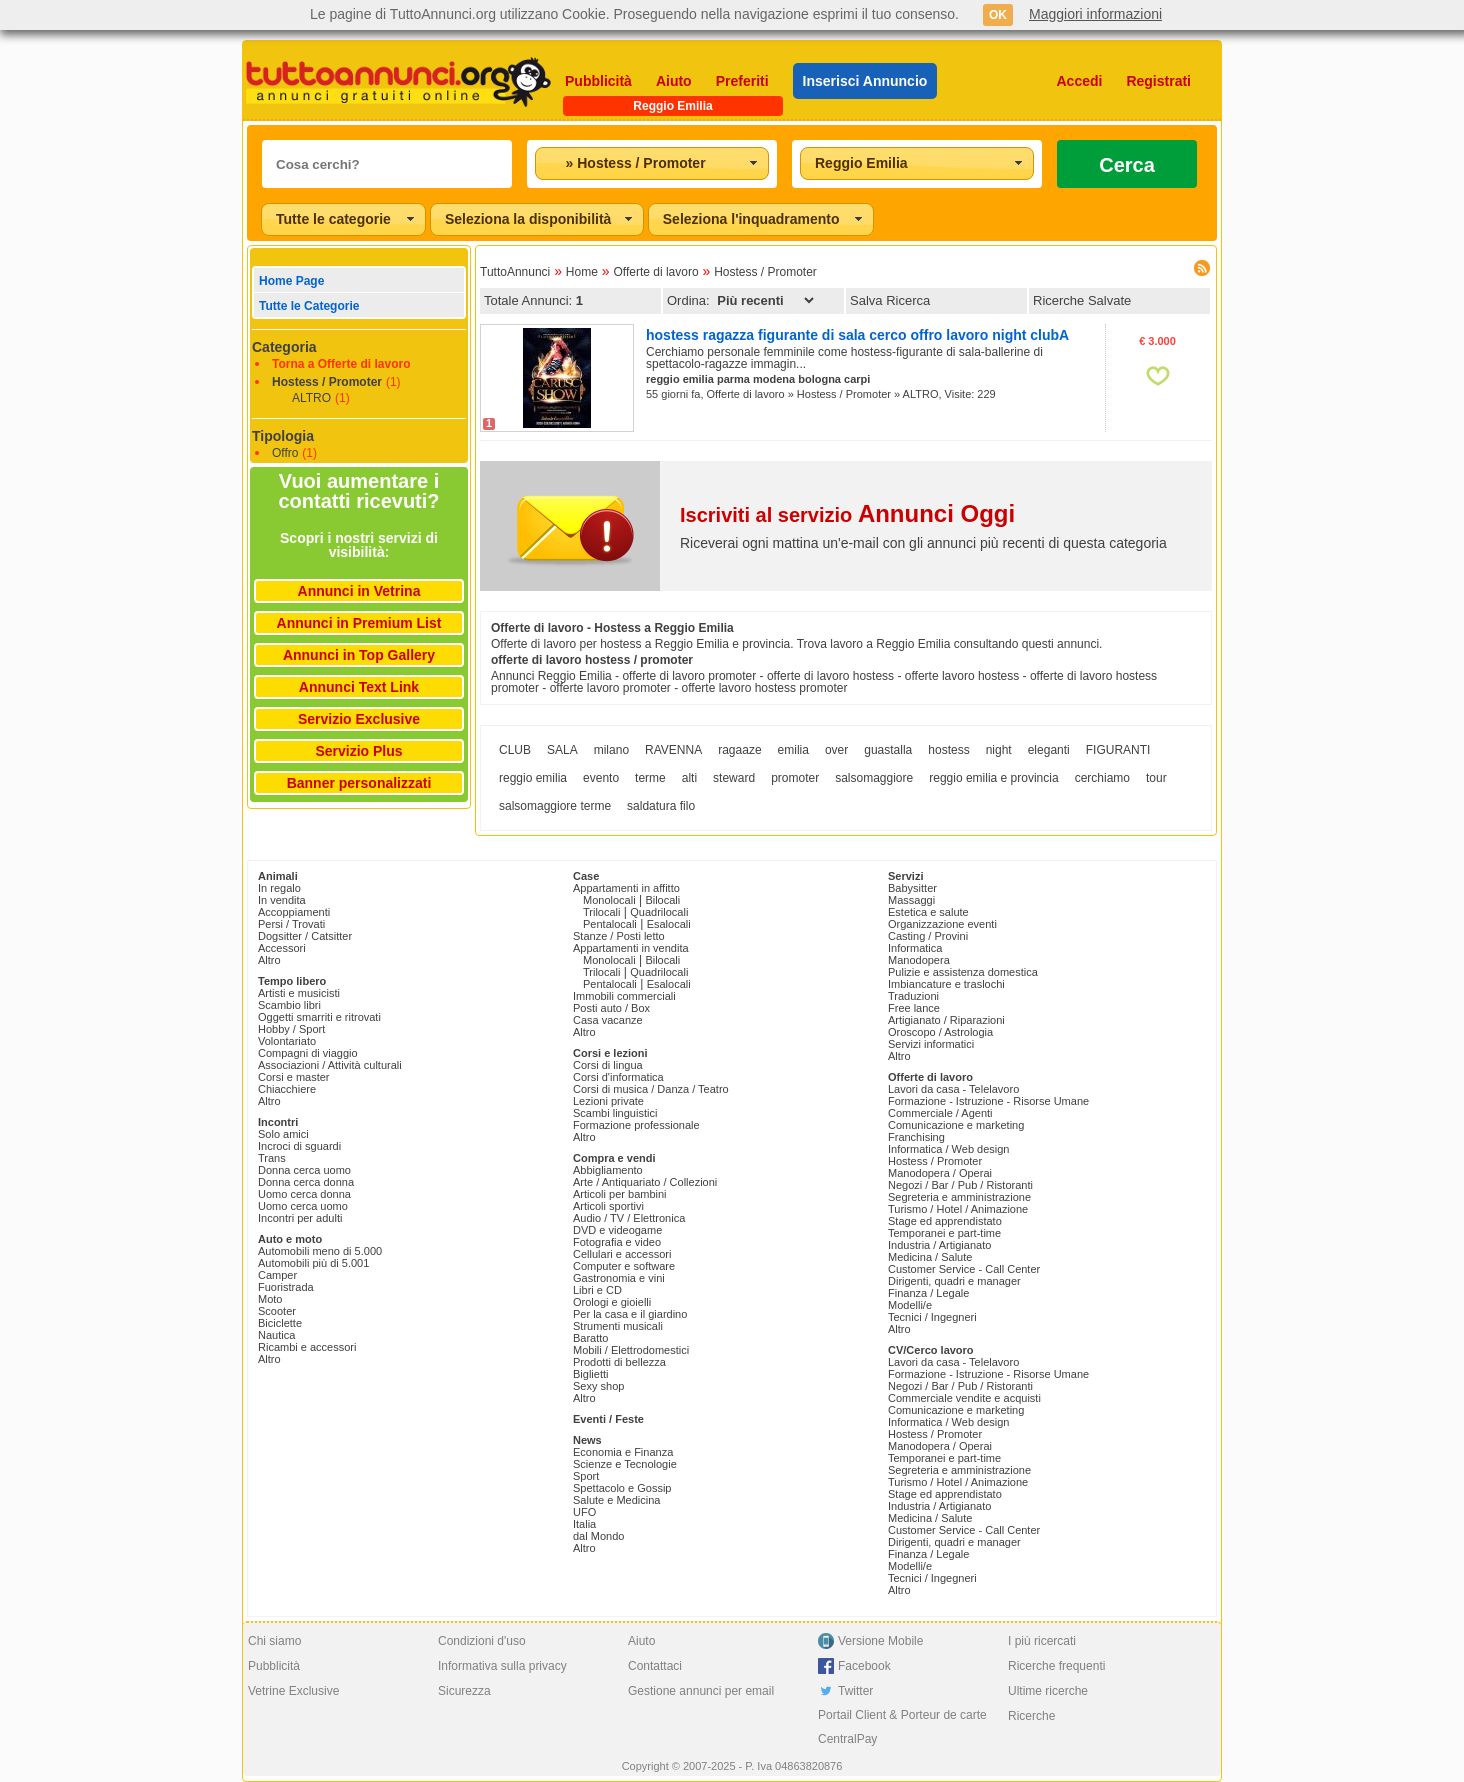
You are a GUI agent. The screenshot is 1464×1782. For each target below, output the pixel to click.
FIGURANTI (1118, 750)
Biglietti (590, 1374)
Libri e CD (597, 1290)
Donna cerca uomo (304, 1170)
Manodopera (919, 960)
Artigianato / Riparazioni (946, 1020)
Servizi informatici (931, 1044)
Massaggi (911, 900)
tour (1156, 778)
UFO (584, 1512)
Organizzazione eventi (942, 924)
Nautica (276, 1335)
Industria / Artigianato (939, 1245)
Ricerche (1031, 1716)
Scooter (277, 1311)
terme (650, 778)
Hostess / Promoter (327, 382)
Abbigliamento (608, 1170)
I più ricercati (1042, 1641)
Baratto (590, 1338)
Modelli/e (910, 1305)
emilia (793, 750)
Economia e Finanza (623, 1452)
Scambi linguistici (615, 1113)
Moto (270, 1299)
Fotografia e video (617, 1242)
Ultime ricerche (1048, 1691)
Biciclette (280, 1323)
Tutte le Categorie (309, 306)
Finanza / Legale (928, 1293)
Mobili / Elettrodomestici (631, 1350)
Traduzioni (913, 996)
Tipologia (283, 436)
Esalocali (669, 924)
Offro (285, 453)
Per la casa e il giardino (630, 1314)
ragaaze (739, 750)
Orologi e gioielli (612, 1302)
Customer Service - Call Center (964, 1269)
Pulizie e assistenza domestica (963, 972)
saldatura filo (661, 806)
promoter (795, 778)
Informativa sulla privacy (502, 1666)
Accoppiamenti (294, 912)
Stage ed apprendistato (945, 1221)
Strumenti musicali (618, 1326)
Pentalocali (610, 924)
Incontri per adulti (300, 1218)
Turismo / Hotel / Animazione (958, 1209)
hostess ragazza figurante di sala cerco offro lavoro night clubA (857, 335)
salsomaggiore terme (555, 806)
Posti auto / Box (611, 1008)
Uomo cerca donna (304, 1194)
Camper (277, 1275)
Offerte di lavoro (655, 272)
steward (734, 778)
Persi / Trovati (291, 924)
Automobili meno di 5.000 (320, 1251)
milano (611, 750)
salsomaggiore (874, 778)
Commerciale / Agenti (940, 1113)
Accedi (1080, 81)
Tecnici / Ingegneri (932, 1317)
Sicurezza (464, 1691)
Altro (269, 960)
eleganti (1049, 750)
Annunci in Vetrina (359, 591)
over (836, 750)
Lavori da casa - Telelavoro (953, 1089)
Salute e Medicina (616, 1500)
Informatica (915, 948)
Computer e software (624, 1266)
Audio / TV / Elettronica (629, 1218)
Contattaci (655, 1666)
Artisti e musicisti (299, 993)
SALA (562, 750)
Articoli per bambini (620, 1194)
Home (582, 272)
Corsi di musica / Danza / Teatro (651, 1089)
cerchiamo (1102, 778)
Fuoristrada (286, 1287)
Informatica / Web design (948, 1149)
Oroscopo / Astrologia (940, 1032)
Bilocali (662, 900)
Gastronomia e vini (619, 1278)
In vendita (282, 900)
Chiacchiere (287, 1089)
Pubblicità (598, 81)
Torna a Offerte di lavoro (341, 364)
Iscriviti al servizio (847, 515)
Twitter (855, 1691)
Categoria (284, 347)
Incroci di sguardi (299, 1146)
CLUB (515, 750)
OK (998, 15)
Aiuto (674, 81)
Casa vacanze (608, 1020)
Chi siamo (274, 1641)
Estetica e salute (928, 912)
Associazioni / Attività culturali (330, 1065)
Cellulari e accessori (622, 1254)
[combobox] (652, 163)
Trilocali (602, 912)
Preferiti (742, 81)
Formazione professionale (636, 1125)
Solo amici (283, 1134)
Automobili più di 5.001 (313, 1263)
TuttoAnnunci (515, 272)
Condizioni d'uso (482, 1641)
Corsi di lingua (608, 1065)
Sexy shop (598, 1386)
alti (689, 778)
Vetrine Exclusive (293, 1691)
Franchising (916, 1137)
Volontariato (287, 1041)
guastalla (888, 750)
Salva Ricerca (890, 300)
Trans (272, 1158)
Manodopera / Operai (940, 1173)
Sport (586, 1476)
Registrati (1158, 81)
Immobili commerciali (624, 996)
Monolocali (609, 900)
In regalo (279, 888)
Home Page (291, 281)
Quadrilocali (659, 912)
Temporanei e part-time (944, 1233)
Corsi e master (294, 1077)
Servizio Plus (358, 751)
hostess (948, 750)
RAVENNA (673, 750)
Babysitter (912, 888)
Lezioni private (608, 1101)
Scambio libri (289, 1005)
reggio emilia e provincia (993, 778)
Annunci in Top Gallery (359, 655)
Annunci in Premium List (359, 623)
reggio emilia (533, 778)
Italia (584, 1524)
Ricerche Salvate (1082, 300)
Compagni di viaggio (308, 1053)
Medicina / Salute (930, 1257)
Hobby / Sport (291, 1029)
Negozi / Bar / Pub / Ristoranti (960, 1185)
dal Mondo (598, 1536)
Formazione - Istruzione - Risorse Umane (988, 1101)
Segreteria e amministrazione (959, 1197)
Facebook (864, 1666)
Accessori (282, 948)
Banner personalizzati (359, 783)
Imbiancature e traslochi (946, 984)
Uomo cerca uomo (303, 1206)
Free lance (914, 1008)
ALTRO (311, 398)
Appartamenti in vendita (631, 948)
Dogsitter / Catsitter (305, 936)
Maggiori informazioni (1095, 14)
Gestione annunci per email (701, 1691)
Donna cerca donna (306, 1182)
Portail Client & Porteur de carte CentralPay (902, 1727)
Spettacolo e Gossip (622, 1488)
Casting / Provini (928, 936)
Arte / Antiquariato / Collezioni (645, 1182)
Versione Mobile (880, 1641)
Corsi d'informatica (618, 1077)
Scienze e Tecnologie (625, 1464)
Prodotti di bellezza (619, 1362)
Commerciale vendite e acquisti (964, 1398)
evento (601, 778)
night (999, 750)
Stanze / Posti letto (619, 936)
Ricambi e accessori (307, 1347)
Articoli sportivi (608, 1206)
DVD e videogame (617, 1230)
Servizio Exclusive (359, 719)
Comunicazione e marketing (956, 1125)
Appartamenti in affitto (626, 888)
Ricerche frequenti (1056, 1666)
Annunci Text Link (359, 687)
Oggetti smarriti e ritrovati (319, 1017)
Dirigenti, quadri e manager (954, 1281)
